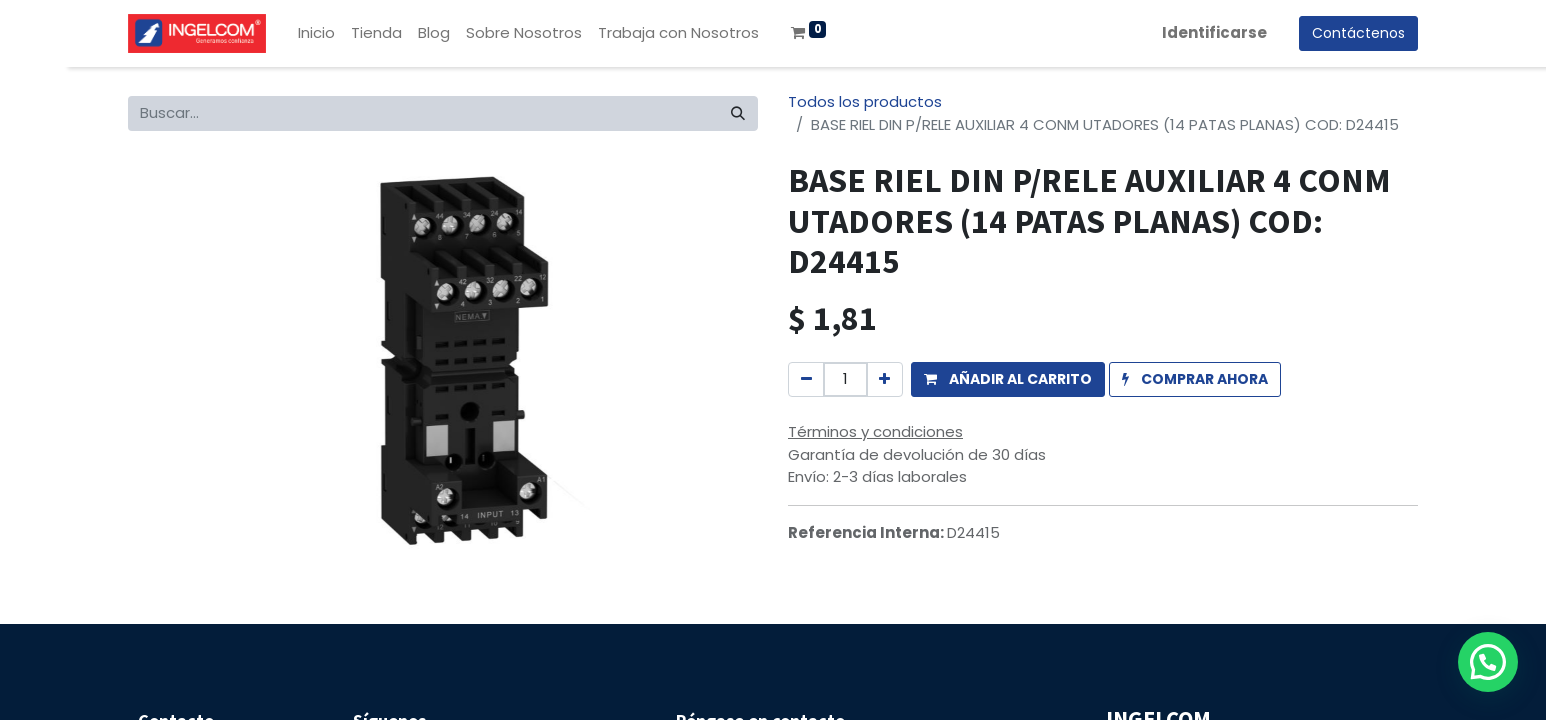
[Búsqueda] (738, 113)
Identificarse (1214, 32)
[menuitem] (316, 33)
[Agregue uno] (884, 379)
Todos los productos (865, 101)
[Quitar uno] (806, 379)
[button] (1008, 379)
